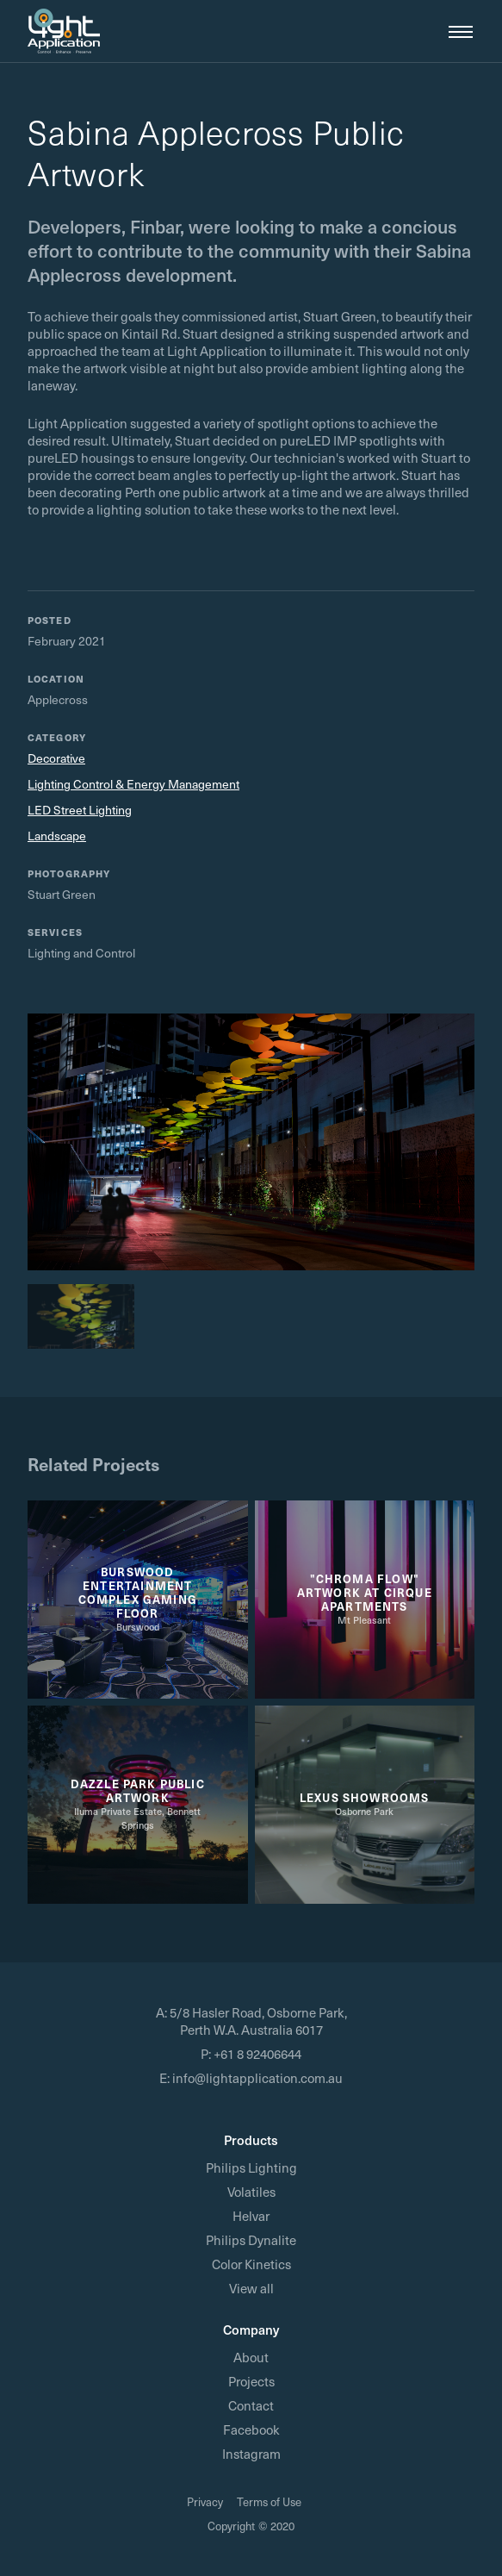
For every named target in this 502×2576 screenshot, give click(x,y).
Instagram (251, 2453)
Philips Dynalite (251, 2239)
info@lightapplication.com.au (257, 2077)
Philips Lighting (251, 2167)
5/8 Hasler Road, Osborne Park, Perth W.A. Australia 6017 (258, 2021)
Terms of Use (269, 2501)
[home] (64, 31)
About (251, 2357)
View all (251, 2288)
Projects (251, 2381)
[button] (453, 31)
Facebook (251, 2429)
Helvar (251, 2215)
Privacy (205, 2501)
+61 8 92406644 (257, 2053)
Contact (251, 2405)
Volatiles (251, 2191)
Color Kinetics (251, 2264)
